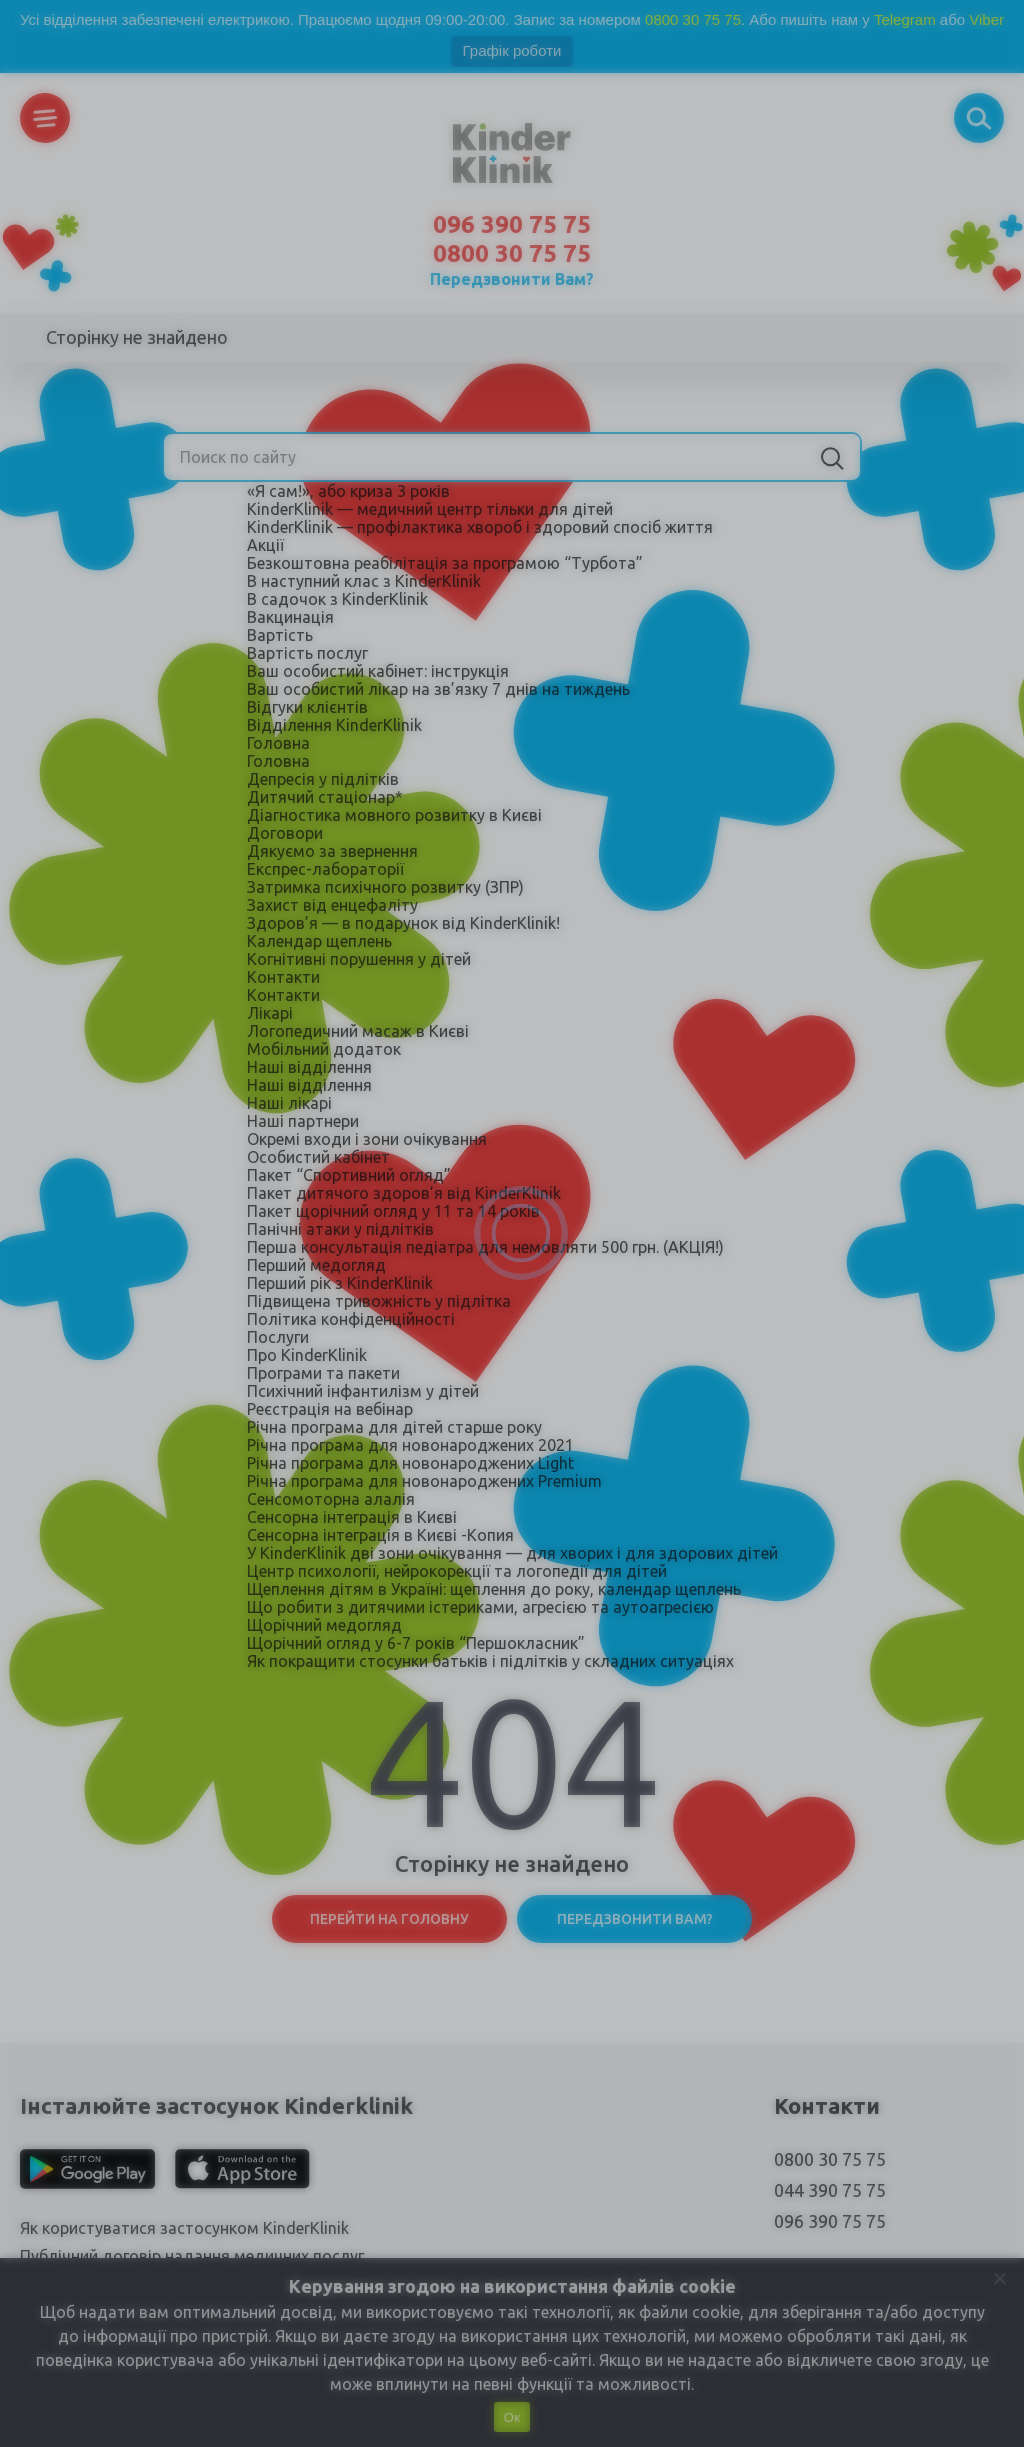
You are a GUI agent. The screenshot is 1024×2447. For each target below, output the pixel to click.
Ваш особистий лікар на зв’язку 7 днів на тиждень (438, 689)
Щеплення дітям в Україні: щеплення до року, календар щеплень (494, 1589)
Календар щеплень (319, 941)
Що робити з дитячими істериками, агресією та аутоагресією (480, 1607)
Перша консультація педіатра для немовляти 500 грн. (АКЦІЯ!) (485, 1247)
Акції (265, 545)
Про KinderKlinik (307, 1355)
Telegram (905, 19)
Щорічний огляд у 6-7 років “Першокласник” (416, 1643)
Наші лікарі (289, 1103)
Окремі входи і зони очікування (367, 1139)
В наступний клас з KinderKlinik (364, 581)
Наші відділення (309, 1067)
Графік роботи (512, 50)
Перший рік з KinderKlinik (340, 1283)
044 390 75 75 (830, 2190)
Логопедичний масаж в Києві (358, 1031)
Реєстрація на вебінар (330, 1409)
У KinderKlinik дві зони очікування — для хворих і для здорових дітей (512, 1553)
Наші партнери (303, 1121)
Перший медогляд (316, 1265)
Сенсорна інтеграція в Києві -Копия (380, 1535)
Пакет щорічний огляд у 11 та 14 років (393, 1211)
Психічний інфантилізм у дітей (363, 1391)
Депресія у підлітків (323, 779)
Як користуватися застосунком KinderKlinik (184, 2228)
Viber (986, 19)
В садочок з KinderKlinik (337, 599)
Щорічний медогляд (324, 1625)
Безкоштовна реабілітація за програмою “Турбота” (445, 563)
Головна (278, 743)
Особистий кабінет (318, 1157)
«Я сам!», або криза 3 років (348, 491)
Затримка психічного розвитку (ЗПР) (385, 887)
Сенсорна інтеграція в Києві (352, 1517)
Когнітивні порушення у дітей (359, 959)
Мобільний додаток (324, 1049)
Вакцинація (290, 617)
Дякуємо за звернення (332, 851)
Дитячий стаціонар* (325, 797)
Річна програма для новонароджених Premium (424, 1481)
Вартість (280, 635)
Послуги (278, 1337)
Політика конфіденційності (351, 1319)
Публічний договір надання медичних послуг (192, 2256)
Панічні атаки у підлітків (340, 1229)
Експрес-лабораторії (325, 869)
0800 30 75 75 (693, 19)
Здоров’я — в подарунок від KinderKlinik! (403, 923)
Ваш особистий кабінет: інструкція (378, 671)
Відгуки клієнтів (307, 707)
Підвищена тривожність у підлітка (379, 1301)
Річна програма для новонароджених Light (410, 1463)
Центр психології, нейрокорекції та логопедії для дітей (457, 1571)
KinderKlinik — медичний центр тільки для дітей (430, 509)
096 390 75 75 (512, 225)
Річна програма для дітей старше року (394, 1427)
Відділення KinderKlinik (334, 725)
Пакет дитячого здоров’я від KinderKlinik (404, 1193)
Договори (285, 833)
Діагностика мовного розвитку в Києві (394, 815)
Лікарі (270, 1013)
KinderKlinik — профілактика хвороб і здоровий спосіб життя (480, 527)
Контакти (283, 977)
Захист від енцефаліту (332, 905)
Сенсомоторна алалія (331, 1499)
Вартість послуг (307, 653)
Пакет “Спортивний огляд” (349, 1175)
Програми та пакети (323, 1373)
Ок (512, 2417)
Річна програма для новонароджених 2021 (410, 1445)
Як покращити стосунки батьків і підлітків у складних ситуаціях (490, 1661)
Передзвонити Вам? (512, 279)
